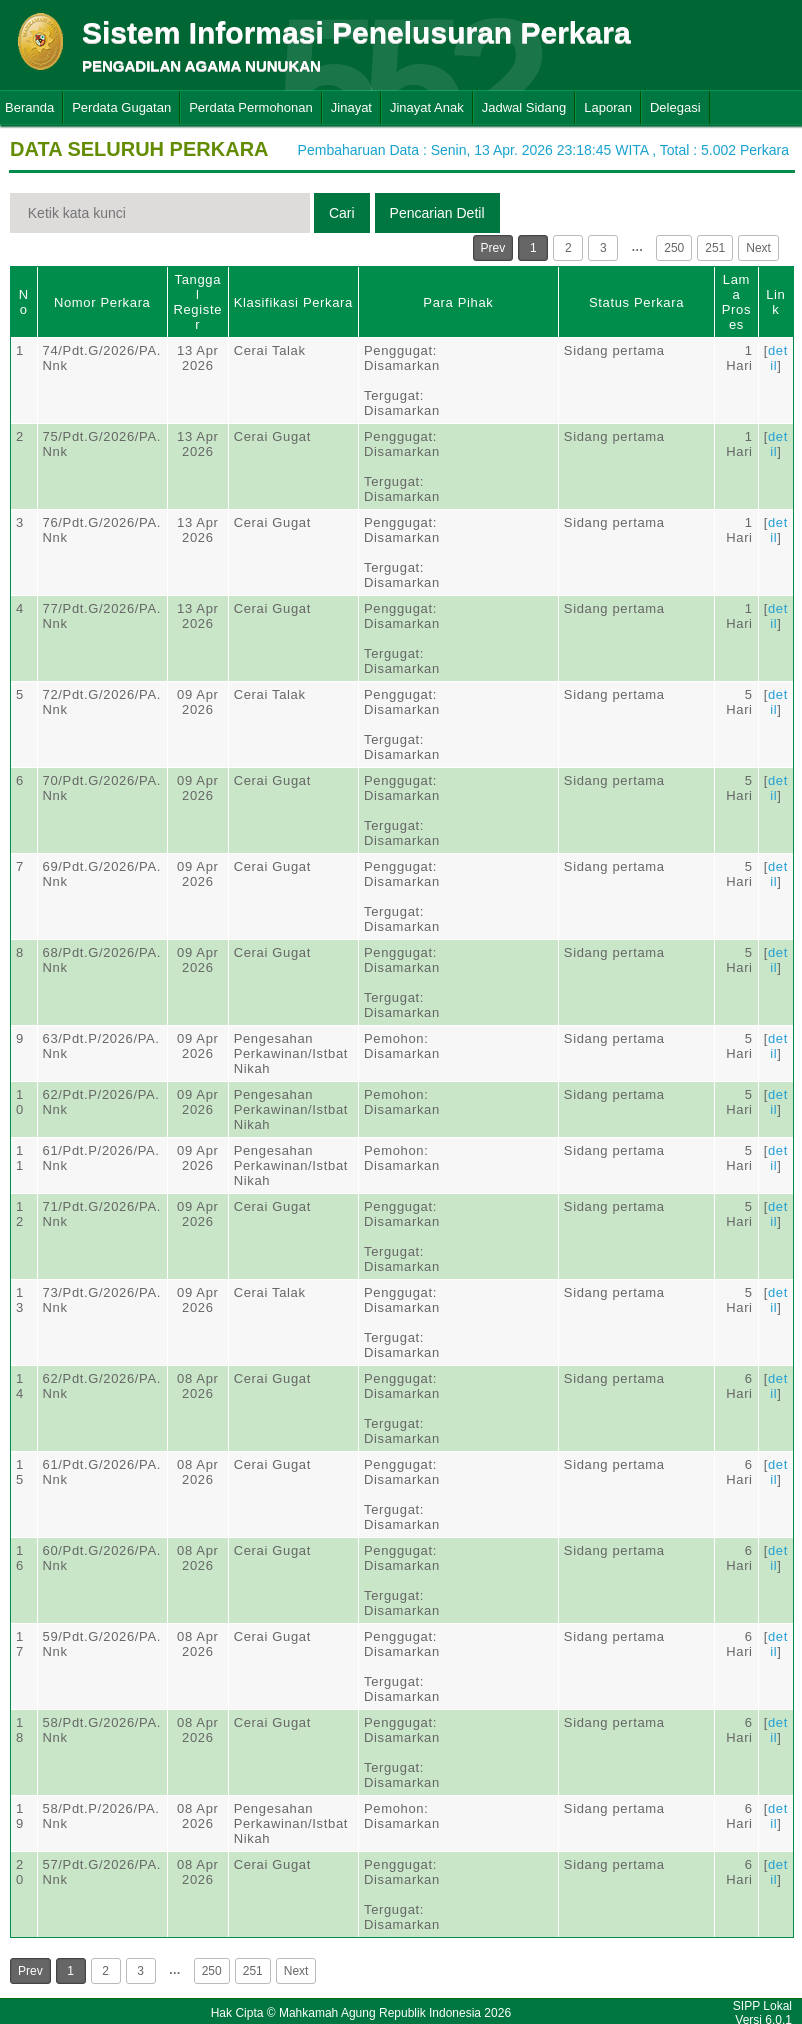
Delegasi (675, 107)
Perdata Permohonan (251, 107)
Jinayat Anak (427, 107)
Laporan (608, 107)
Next (758, 248)
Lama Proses (736, 302)
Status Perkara (636, 302)
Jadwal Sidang (524, 107)
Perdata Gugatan (121, 107)
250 (674, 248)
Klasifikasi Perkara (293, 302)
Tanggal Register (197, 302)
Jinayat (351, 107)
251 (715, 248)
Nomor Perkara (102, 302)
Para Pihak (458, 302)
